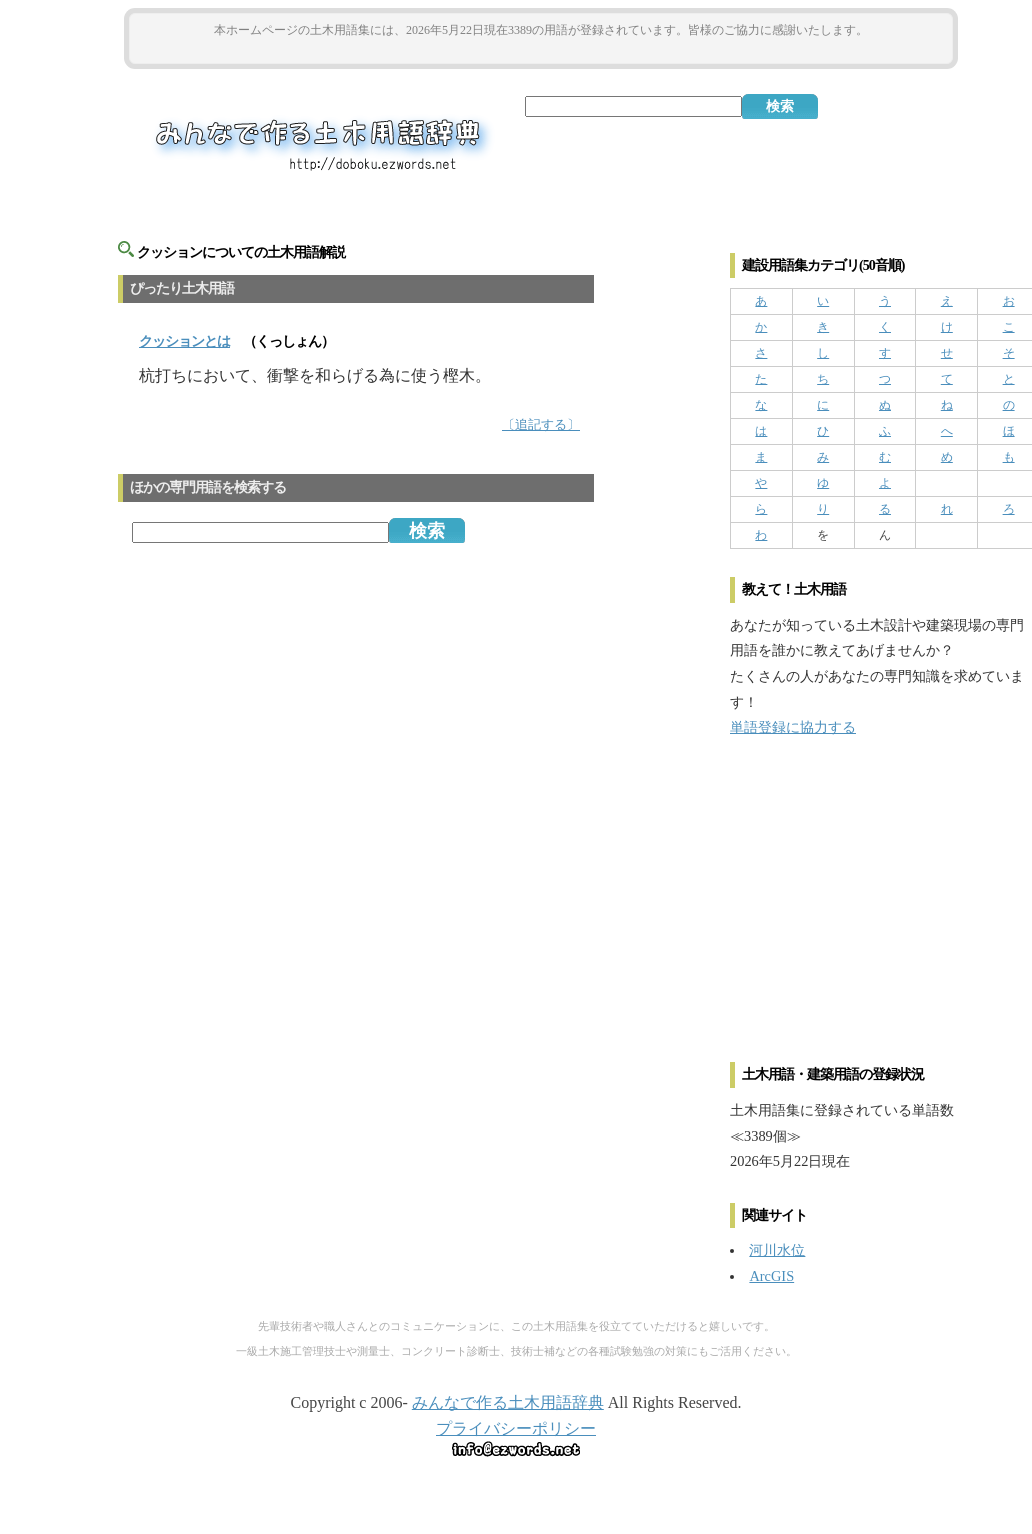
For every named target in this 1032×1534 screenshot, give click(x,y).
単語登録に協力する (793, 727)
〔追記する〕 (541, 425)
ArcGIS (771, 1276)
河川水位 (777, 1250)
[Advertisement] (541, 51)
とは (184, 341)
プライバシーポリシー (516, 1428)
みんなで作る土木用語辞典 (508, 1402)
